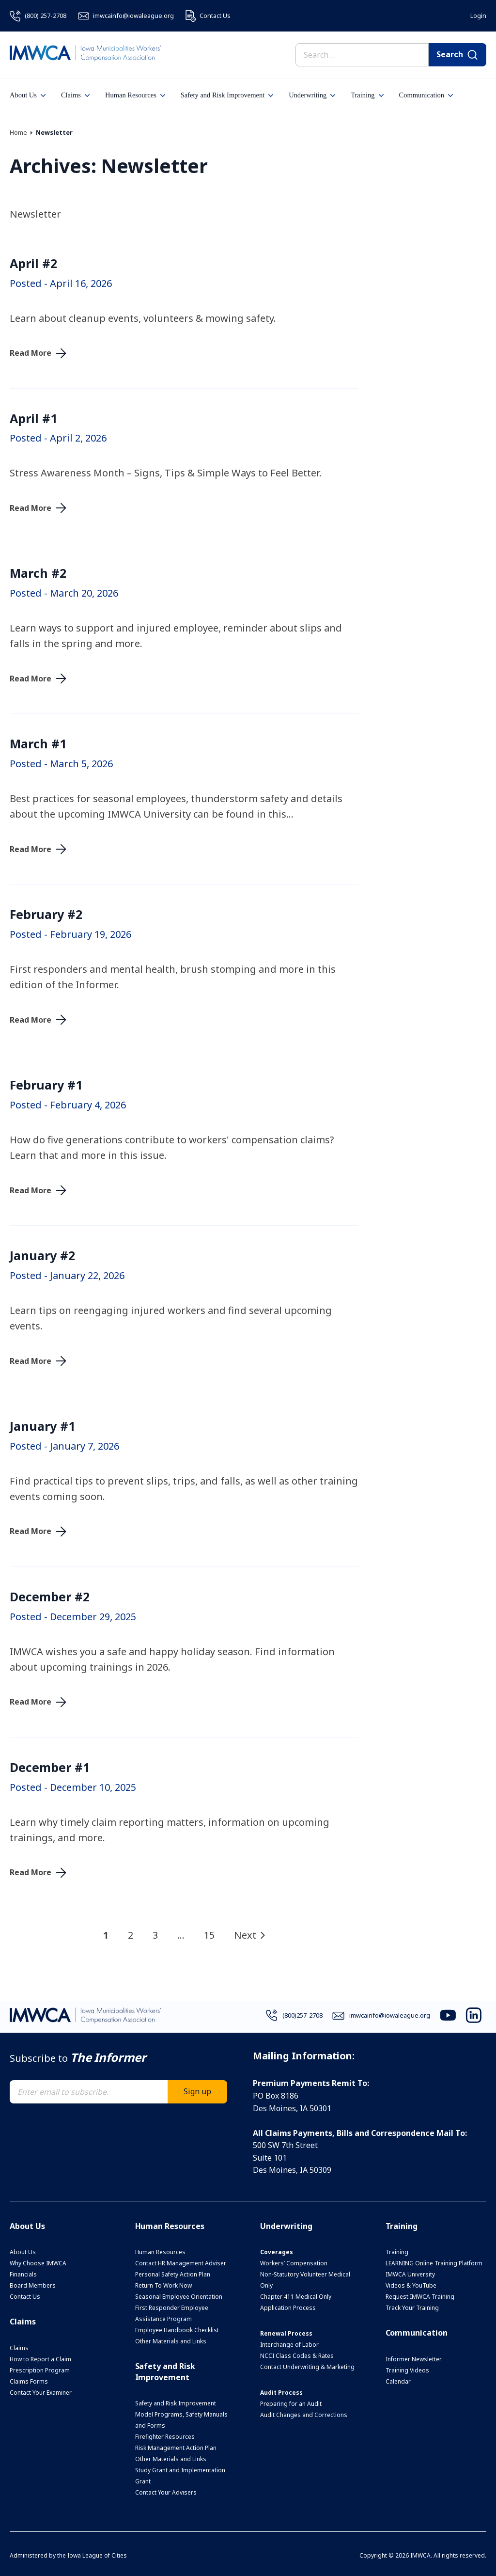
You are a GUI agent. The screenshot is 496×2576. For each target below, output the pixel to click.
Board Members (33, 2285)
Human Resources (135, 95)
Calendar (398, 2381)
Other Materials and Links (170, 2341)
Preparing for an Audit (291, 2404)
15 (209, 1935)
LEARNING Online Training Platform (434, 2263)
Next (245, 1935)
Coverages (276, 2252)
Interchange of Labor (289, 2344)
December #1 (50, 1767)
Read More (30, 353)
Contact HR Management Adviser (180, 2263)
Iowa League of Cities (97, 2555)
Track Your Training (412, 2308)
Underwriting (312, 95)
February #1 (46, 1084)
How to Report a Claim (40, 2359)
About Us (28, 95)
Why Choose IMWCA (38, 2263)
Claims (75, 95)
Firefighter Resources (165, 2437)
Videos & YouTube (411, 2285)
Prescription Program (40, 2370)
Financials (23, 2274)
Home (18, 132)
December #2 (50, 1596)
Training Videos (407, 2370)
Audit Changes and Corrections (303, 2415)
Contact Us (25, 2296)
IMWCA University (410, 2274)
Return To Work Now (163, 2285)
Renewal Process (286, 2333)
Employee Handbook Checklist (177, 2330)
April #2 (33, 263)
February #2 (46, 914)
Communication (426, 95)
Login (478, 15)
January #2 (42, 1255)
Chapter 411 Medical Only (295, 2296)
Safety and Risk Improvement (227, 95)
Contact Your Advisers (166, 2492)
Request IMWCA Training (420, 2296)
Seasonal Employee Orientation (178, 2296)
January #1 (42, 1426)
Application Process (288, 2308)
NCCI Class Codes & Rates (297, 2356)
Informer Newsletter (414, 2359)
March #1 (38, 743)
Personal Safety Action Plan (172, 2274)
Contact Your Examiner (41, 2392)
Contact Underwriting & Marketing (307, 2367)
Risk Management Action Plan (176, 2448)
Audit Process (281, 2392)
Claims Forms (29, 2381)
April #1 (33, 418)
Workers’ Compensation (293, 2263)
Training (367, 95)
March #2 (38, 573)
